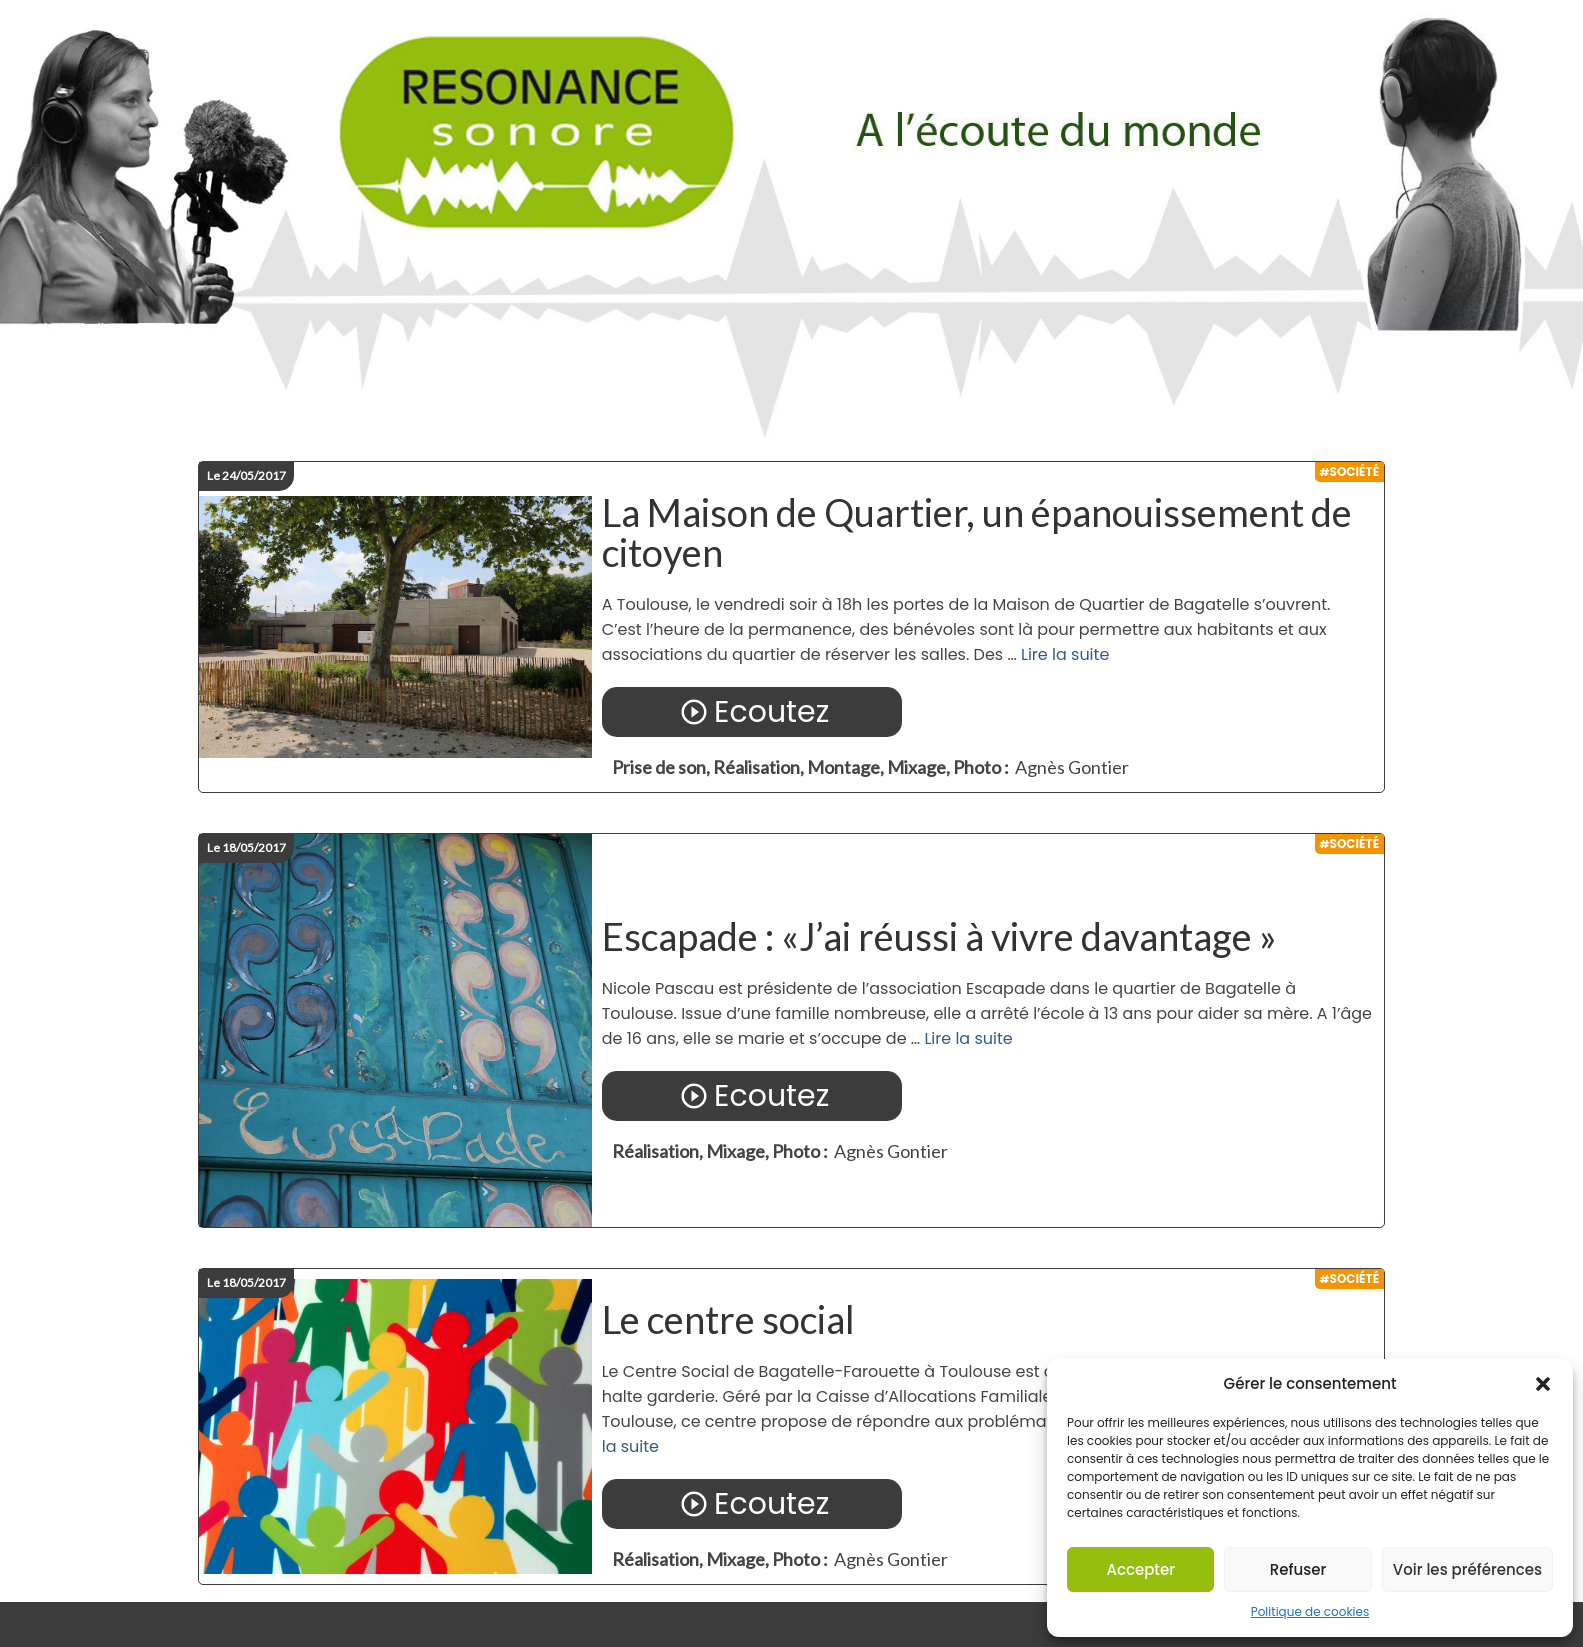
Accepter (1140, 1569)
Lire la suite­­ (1065, 654)
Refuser (1298, 1569)
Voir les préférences (1467, 1569)
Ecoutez (751, 712)
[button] (1543, 1384)
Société (1355, 471)
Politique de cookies (1310, 1611)
